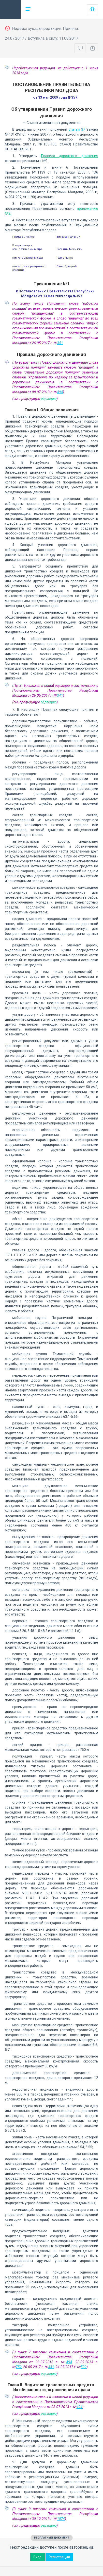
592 (84, 2367)
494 (60, 392)
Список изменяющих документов (51, 123)
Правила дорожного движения (69, 156)
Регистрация (59, 2557)
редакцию (49, 399)
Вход (37, 2557)
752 (19, 2367)
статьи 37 (77, 129)
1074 (61, 2519)
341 (60, 343)
